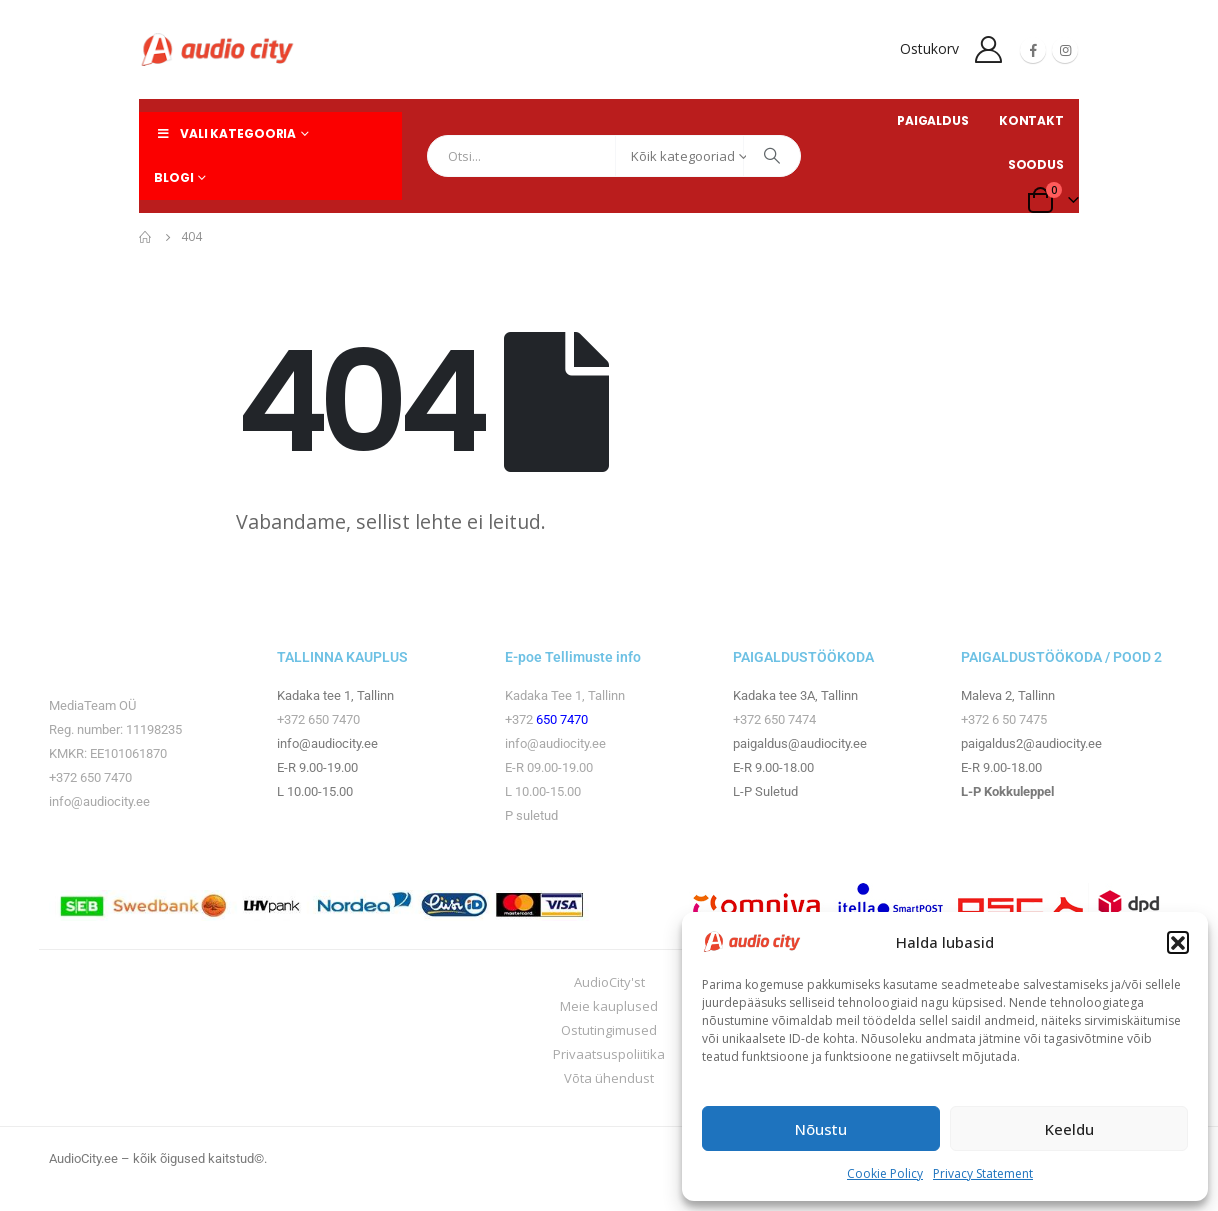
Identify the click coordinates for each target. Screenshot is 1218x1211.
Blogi (173, 177)
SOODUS (1036, 164)
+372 (520, 719)
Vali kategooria (225, 133)
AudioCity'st (609, 982)
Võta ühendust (609, 1078)
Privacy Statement (983, 1173)
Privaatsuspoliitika (609, 1054)
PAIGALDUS (933, 120)
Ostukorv (929, 48)
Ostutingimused (609, 1030)
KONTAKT (1031, 120)
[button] (1178, 942)
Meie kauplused (609, 1006)
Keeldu (1069, 1129)
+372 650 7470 (90, 777)
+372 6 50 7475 (1004, 719)
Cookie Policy (885, 1173)
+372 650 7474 (774, 719)
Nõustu (821, 1129)
